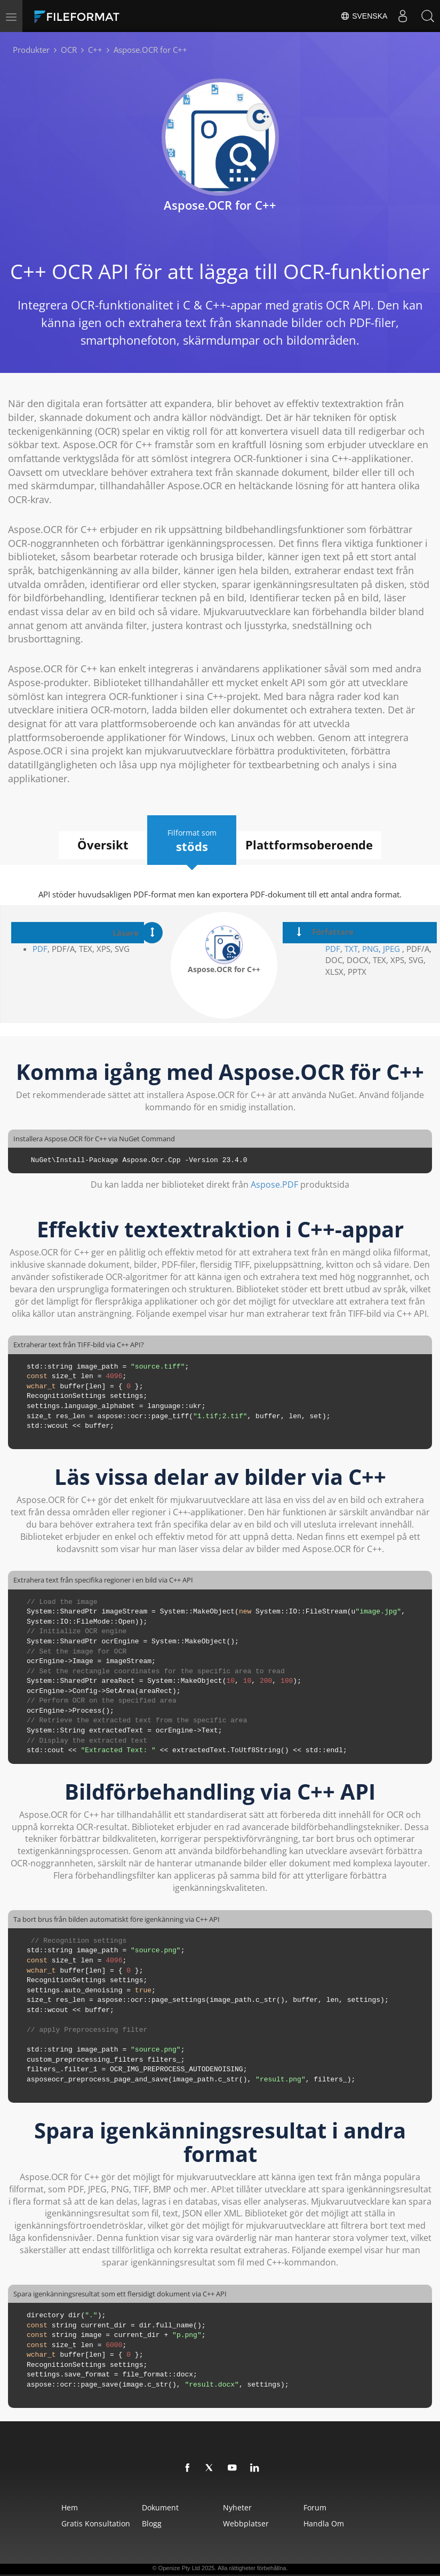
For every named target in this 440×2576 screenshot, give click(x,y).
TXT (351, 948)
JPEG (390, 948)
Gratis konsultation (58, 2523)
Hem (32, 2507)
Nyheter (242, 2507)
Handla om (350, 2523)
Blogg (136, 2523)
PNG (370, 948)
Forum (341, 2507)
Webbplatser (251, 2523)
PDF (40, 948)
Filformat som (193, 839)
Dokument (144, 2507)
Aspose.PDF (274, 1184)
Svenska (360, 16)
